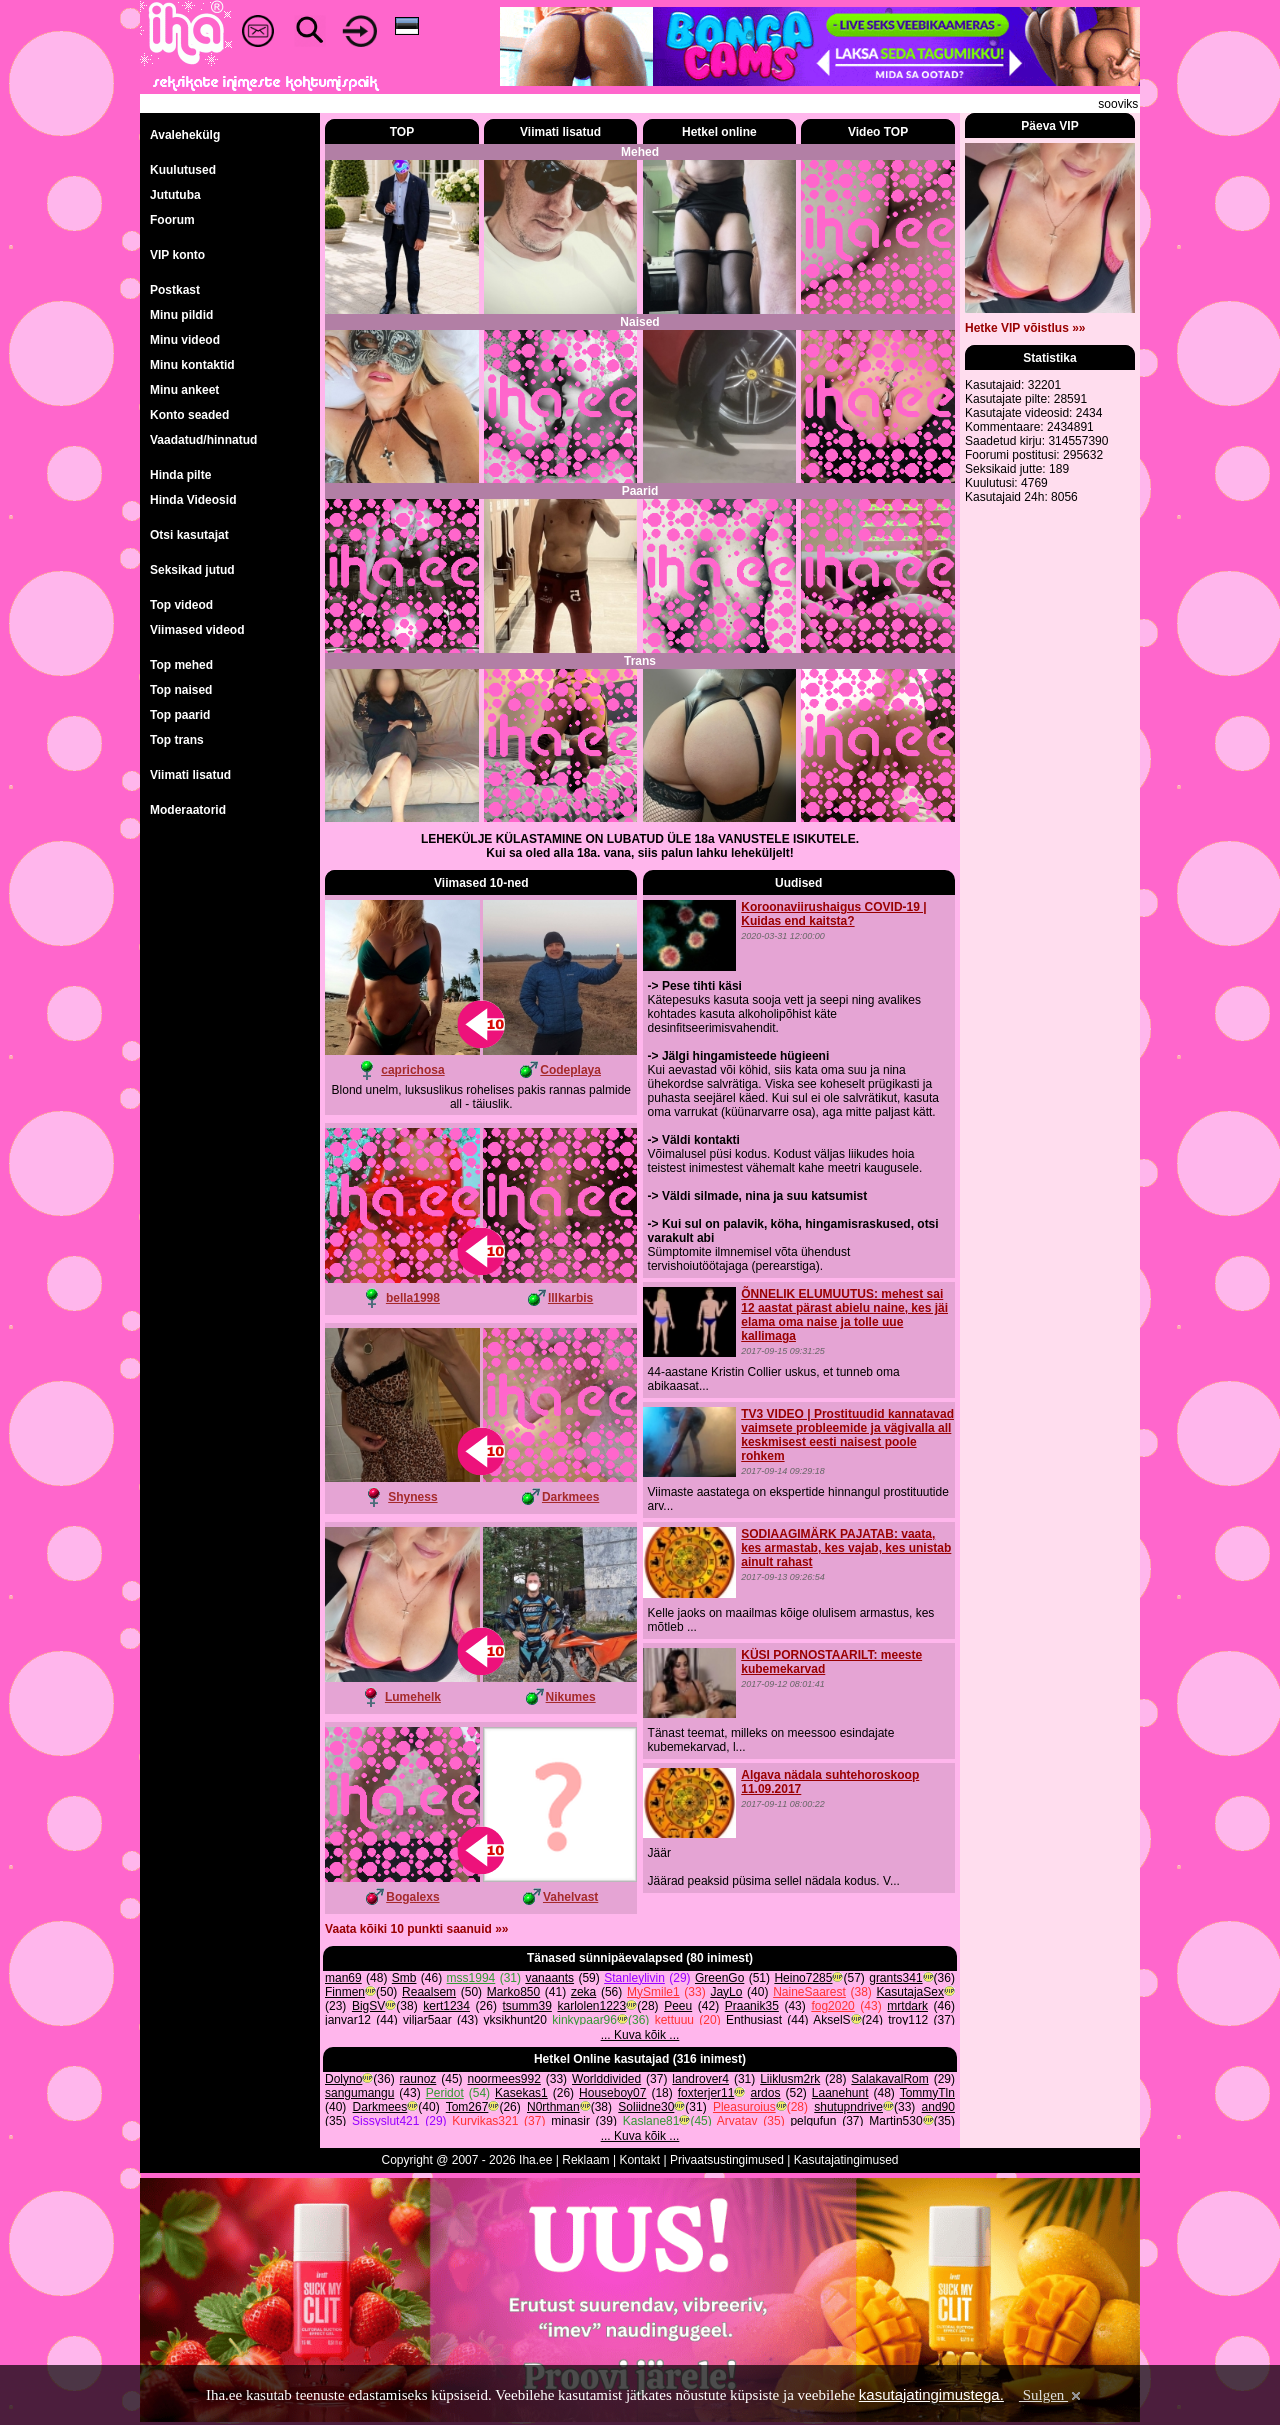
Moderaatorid (188, 810)
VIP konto (177, 255)
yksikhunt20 (515, 2020)
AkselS (831, 2020)
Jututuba (175, 195)
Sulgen (1051, 2395)
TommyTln (927, 2093)
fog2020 (832, 2006)
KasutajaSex (910, 1992)
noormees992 (503, 2079)
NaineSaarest (809, 1992)
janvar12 (348, 2020)
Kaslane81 (651, 2121)
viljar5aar (427, 2020)
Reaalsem (429, 1992)
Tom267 (467, 2107)
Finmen (345, 1992)
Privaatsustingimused (727, 2160)
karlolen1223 (592, 2006)
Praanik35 (752, 2006)
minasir (570, 2121)
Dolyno (343, 2079)
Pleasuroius (744, 2107)
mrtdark (907, 2006)
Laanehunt (840, 2093)
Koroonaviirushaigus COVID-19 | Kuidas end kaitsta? (833, 914)
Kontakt (639, 2160)
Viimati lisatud (190, 775)
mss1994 (471, 1978)
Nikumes (571, 1697)
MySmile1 (653, 1992)
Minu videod (185, 340)
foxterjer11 (706, 2093)
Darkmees (570, 1497)
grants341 (895, 1978)
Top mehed (181, 665)
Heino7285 (803, 1978)
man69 (343, 1978)
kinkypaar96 (584, 2020)
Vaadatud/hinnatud (203, 440)
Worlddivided (606, 2079)
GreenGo (719, 1978)
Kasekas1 (521, 2093)
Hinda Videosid (193, 500)
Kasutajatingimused (846, 2160)
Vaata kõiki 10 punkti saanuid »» (416, 1929)
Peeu (678, 2006)
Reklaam (585, 2160)
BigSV (368, 2006)
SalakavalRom (889, 2079)
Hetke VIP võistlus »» (1025, 328)
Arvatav (737, 2121)
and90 (938, 2107)
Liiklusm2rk (790, 2079)
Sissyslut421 (385, 2121)
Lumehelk (413, 1697)
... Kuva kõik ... (640, 2035)
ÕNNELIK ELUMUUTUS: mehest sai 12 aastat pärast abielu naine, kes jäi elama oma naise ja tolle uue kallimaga (844, 1315)
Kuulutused (183, 170)
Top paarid (180, 715)
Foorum (172, 220)
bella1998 (413, 1298)
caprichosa (412, 1070)
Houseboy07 (612, 2093)
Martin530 (895, 2121)
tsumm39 (527, 2006)
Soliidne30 (646, 2107)
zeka (583, 1992)
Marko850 (513, 1992)
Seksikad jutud (192, 570)
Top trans (177, 740)
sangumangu (359, 2093)
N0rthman (553, 2107)
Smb (404, 1978)
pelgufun (813, 2121)
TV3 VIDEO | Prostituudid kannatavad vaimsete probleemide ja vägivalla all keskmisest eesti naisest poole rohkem (847, 1435)
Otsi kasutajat (189, 535)
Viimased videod (197, 630)
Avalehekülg (185, 135)
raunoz (418, 2079)
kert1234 (446, 2006)
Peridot (445, 2093)
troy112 (908, 2020)
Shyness (412, 1497)
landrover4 (700, 2079)
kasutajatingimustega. (931, 2394)
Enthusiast (754, 2020)
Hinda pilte (180, 475)
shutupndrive (848, 2107)
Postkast (175, 290)
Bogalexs (412, 1897)
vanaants (549, 1978)
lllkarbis (570, 1298)
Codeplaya (570, 1070)
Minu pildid (181, 315)
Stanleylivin (634, 1978)
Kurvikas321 (485, 2121)
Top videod (181, 605)
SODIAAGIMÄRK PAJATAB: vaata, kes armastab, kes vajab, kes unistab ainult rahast (846, 1548)
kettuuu (674, 2020)
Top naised (181, 690)
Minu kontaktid (192, 365)
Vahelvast (570, 1897)
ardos (765, 2093)
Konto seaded (189, 415)
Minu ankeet (184, 390)
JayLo (726, 1992)
